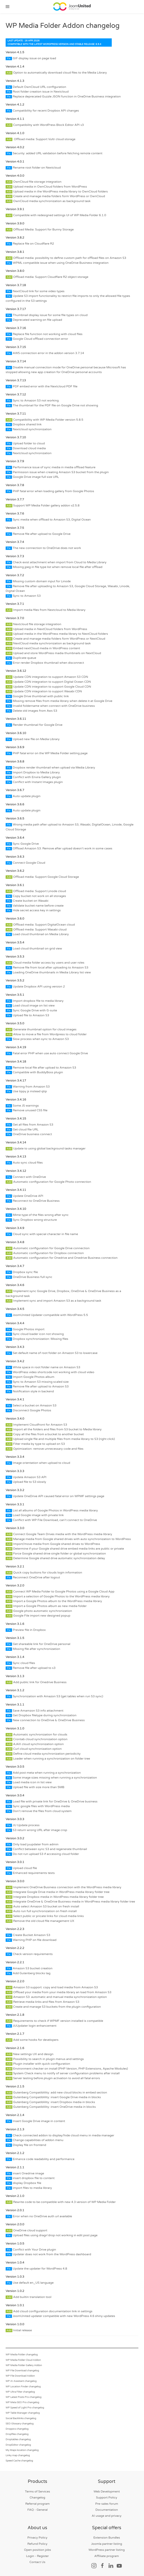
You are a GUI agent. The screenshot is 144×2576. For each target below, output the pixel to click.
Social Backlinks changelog (21, 2418)
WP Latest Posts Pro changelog (23, 2397)
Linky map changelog (18, 2455)
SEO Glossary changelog (20, 2423)
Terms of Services (37, 2491)
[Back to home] (72, 6)
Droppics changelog (17, 2428)
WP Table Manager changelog (23, 2412)
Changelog (37, 2497)
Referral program (37, 2504)
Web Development (107, 2491)
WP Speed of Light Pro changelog (25, 2407)
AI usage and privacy (107, 2516)
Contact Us (37, 2562)
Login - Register (37, 2556)
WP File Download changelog (22, 2370)
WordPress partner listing (106, 2550)
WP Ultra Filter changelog (20, 2391)
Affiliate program (106, 2556)
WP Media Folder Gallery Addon (24, 2365)
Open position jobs (37, 2550)
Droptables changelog (18, 2439)
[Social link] (94, 2565)
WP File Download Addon (20, 2375)
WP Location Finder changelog (23, 2386)
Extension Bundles (106, 2538)
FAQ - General (37, 2510)
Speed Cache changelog (19, 2460)
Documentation (106, 2510)
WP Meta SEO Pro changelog (22, 2402)
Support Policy (106, 2497)
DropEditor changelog (18, 2444)
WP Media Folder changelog (22, 2354)
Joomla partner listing (106, 2544)
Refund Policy (37, 2544)
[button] (7, 6)
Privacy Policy (37, 2538)
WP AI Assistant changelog (21, 2381)
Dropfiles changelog (17, 2434)
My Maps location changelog (22, 2450)
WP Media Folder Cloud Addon (23, 2360)
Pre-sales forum (106, 2504)
